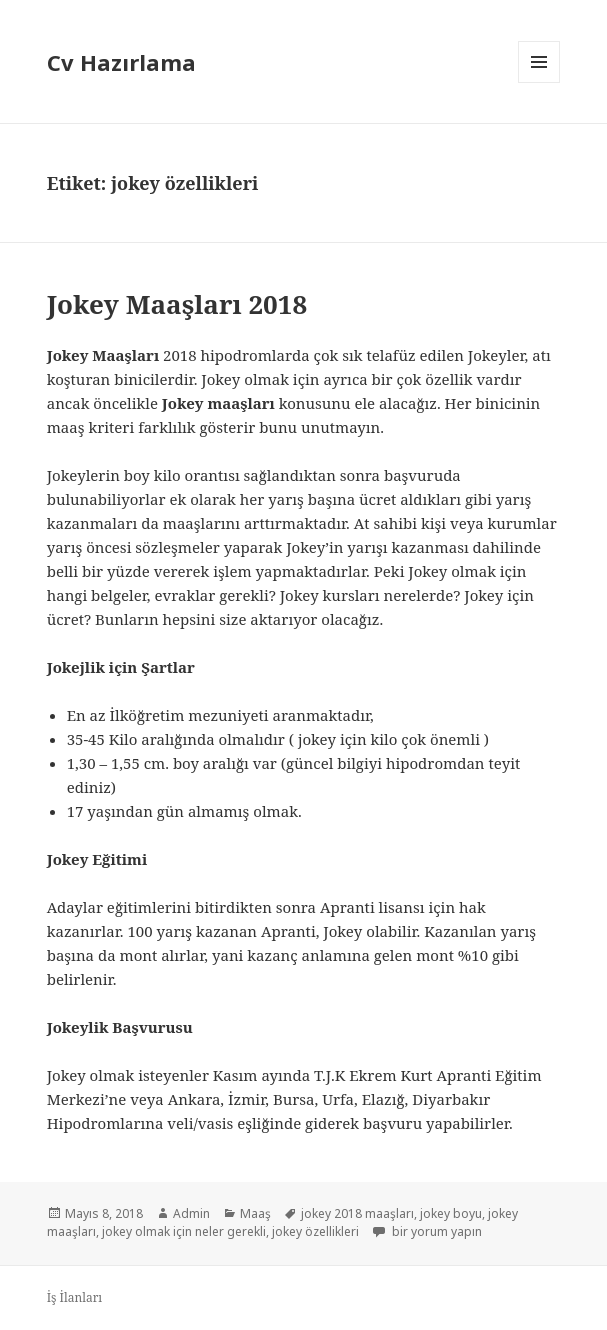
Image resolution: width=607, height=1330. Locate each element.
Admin (191, 1213)
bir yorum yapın (435, 1231)
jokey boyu (451, 1213)
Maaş (255, 1213)
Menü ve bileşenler (539, 82)
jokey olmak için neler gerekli (184, 1231)
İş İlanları (75, 1297)
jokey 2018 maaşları (357, 1213)
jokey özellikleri (315, 1231)
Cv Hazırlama (121, 62)
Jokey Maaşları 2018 (177, 304)
